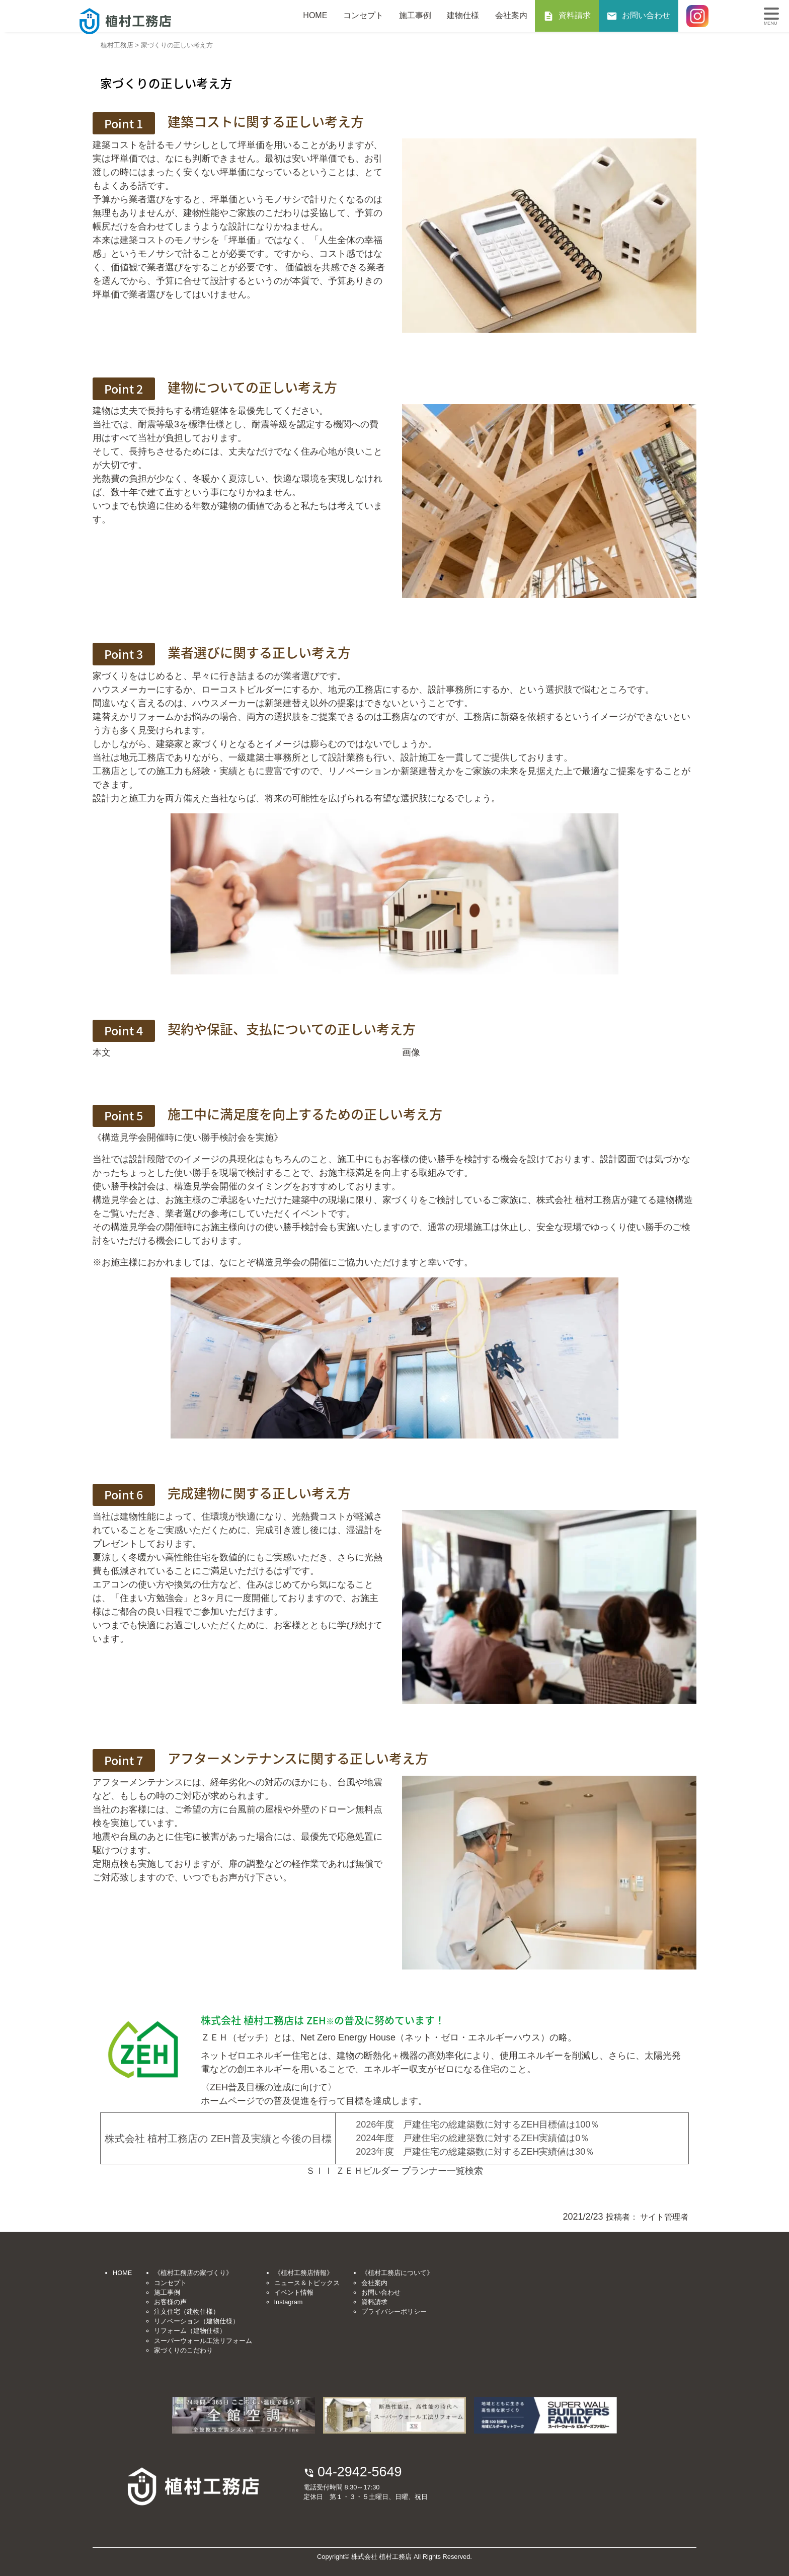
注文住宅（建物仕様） (186, 2311)
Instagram (288, 2302)
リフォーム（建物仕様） (190, 2330)
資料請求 (575, 15)
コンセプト (363, 15)
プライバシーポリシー (394, 2311)
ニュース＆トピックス (307, 2283)
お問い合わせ (646, 15)
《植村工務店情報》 (303, 2273)
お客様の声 (170, 2302)
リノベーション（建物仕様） (196, 2321)
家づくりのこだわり (183, 2350)
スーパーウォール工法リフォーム (203, 2340)
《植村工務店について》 (397, 2273)
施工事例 (415, 15)
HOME (315, 15)
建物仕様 (463, 15)
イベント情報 (293, 2292)
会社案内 (511, 15)
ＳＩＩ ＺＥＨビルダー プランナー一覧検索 (394, 2171)
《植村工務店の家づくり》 (193, 2273)
